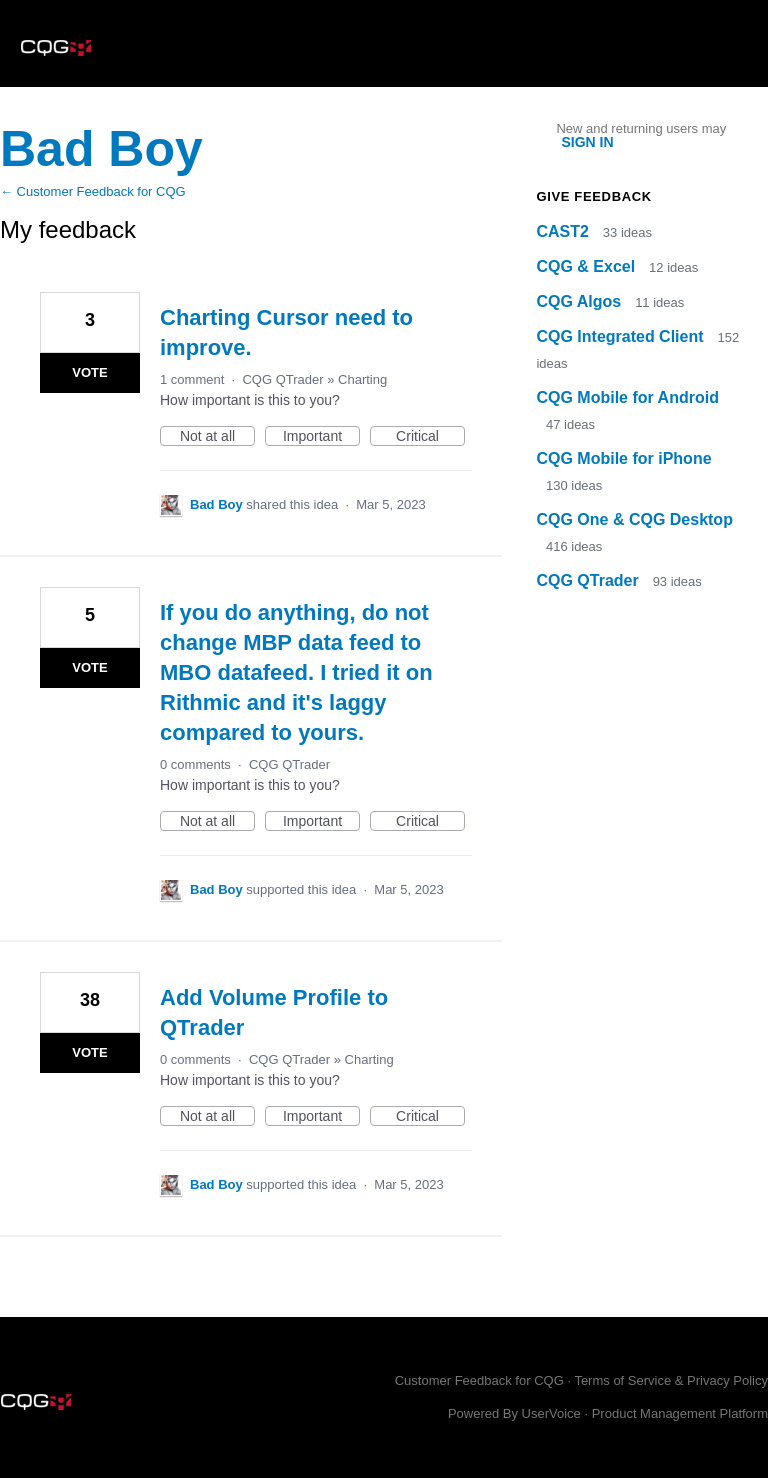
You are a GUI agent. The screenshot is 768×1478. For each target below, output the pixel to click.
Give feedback (593, 196)
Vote (89, 372)
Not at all (217, 437)
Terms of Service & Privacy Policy (671, 1380)
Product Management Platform (680, 1413)
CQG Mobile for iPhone (623, 458)
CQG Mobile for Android (627, 397)
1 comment (192, 379)
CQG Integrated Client (622, 336)
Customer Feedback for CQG (479, 1380)
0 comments (195, 764)
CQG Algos (580, 301)
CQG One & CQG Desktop (634, 519)
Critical (430, 437)
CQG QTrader (282, 379)
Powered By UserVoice (516, 1413)
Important (321, 437)
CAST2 (564, 231)
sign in (587, 142)
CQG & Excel (587, 266)
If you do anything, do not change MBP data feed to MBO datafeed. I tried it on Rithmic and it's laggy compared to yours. (296, 672)
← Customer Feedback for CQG (93, 191)
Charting (362, 379)
